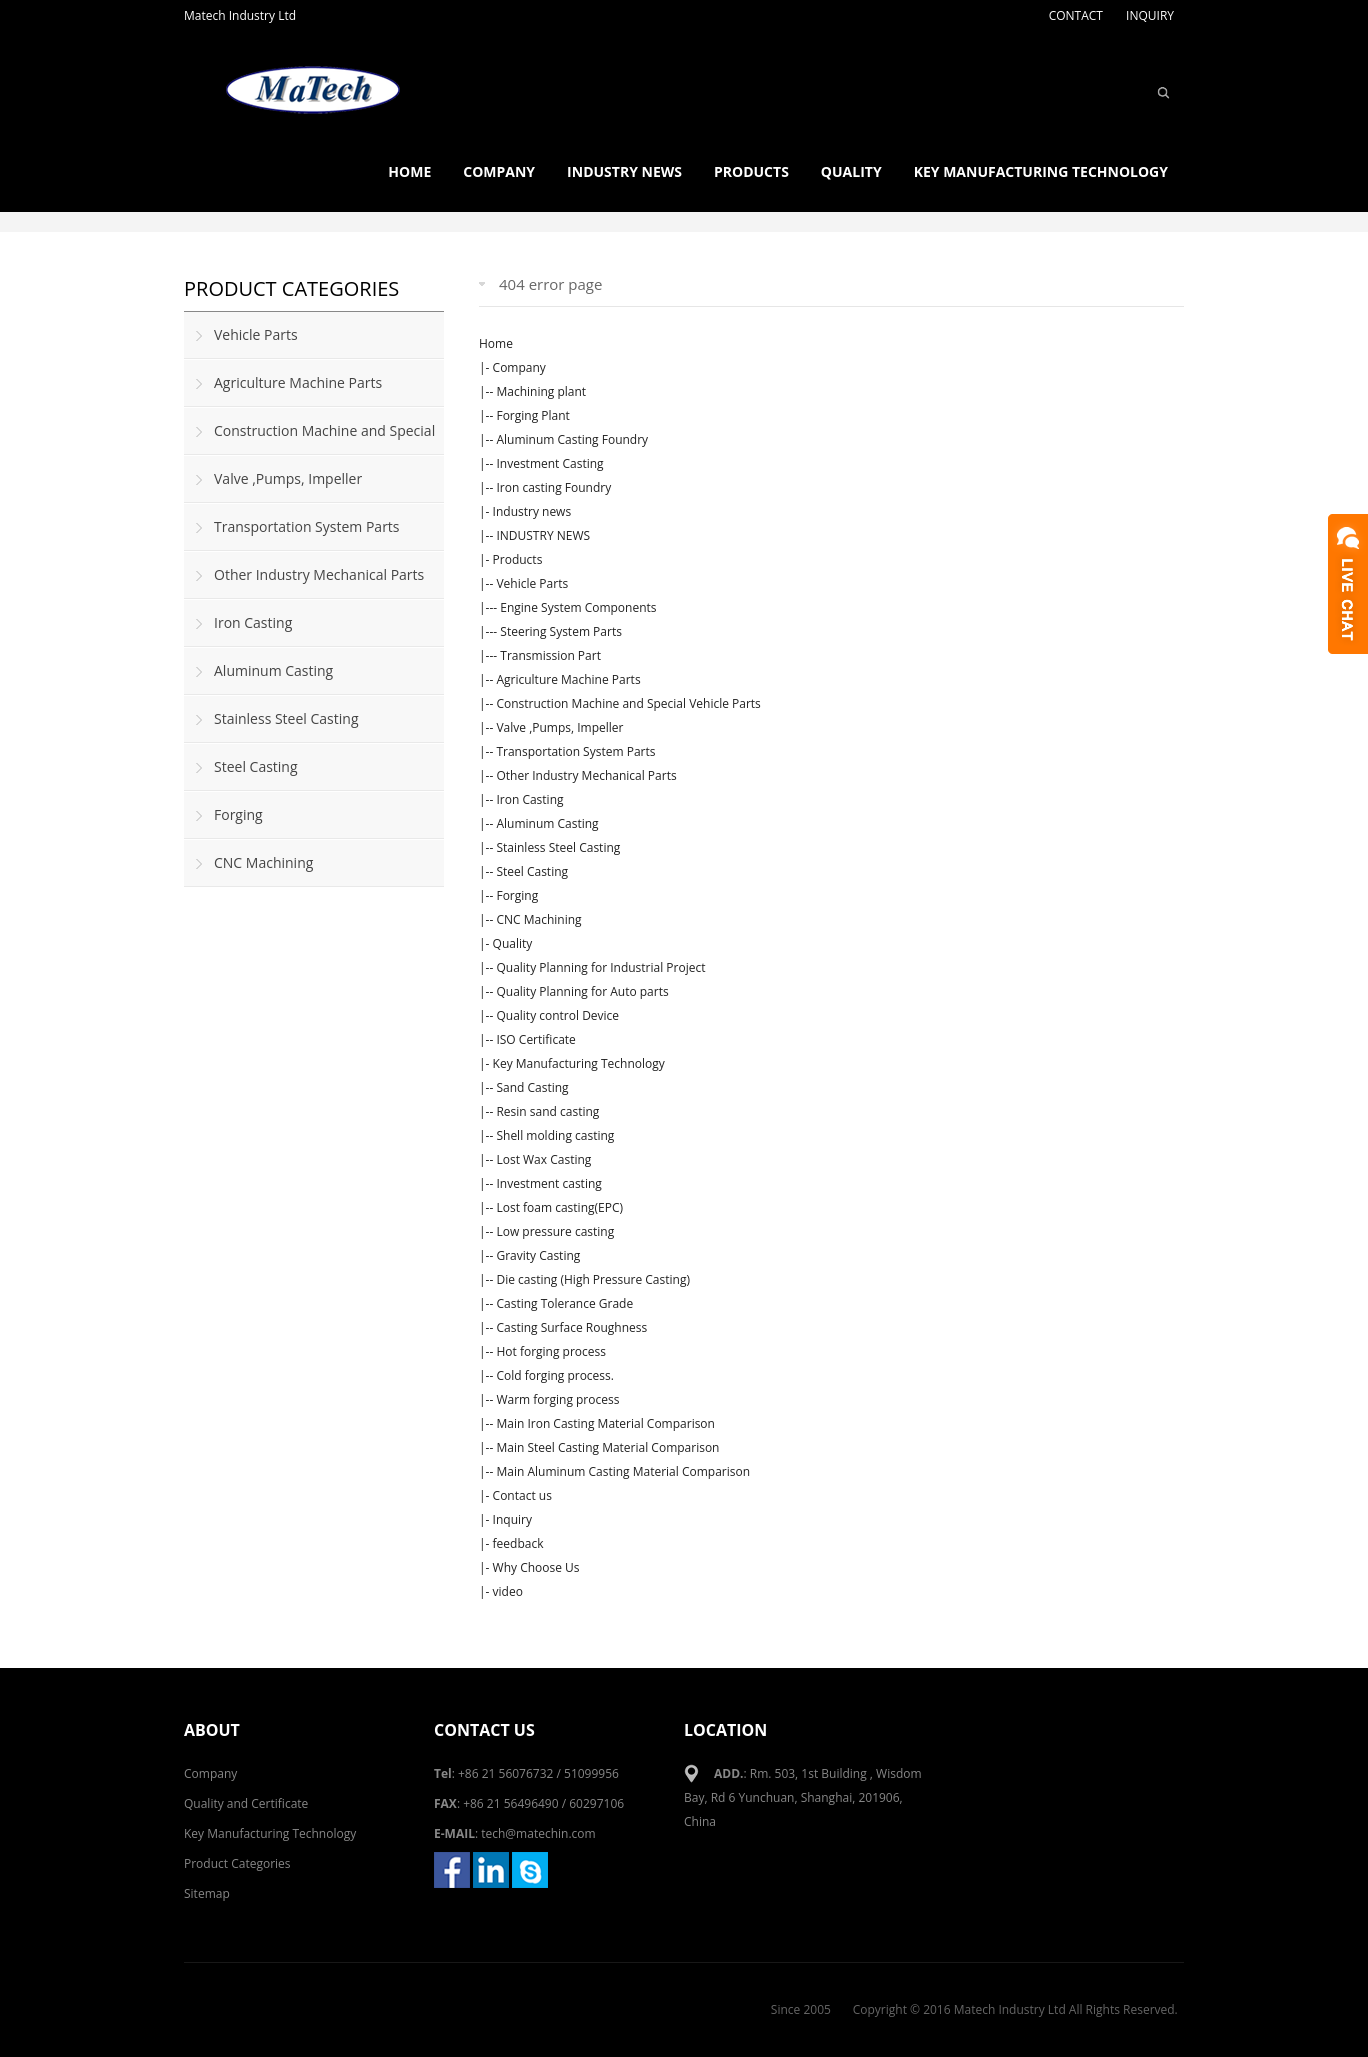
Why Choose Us (536, 1567)
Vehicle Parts (532, 583)
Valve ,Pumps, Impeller (559, 727)
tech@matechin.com (538, 1833)
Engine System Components (578, 607)
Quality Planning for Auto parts (582, 991)
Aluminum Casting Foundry (572, 439)
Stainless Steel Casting (558, 847)
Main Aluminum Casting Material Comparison (623, 1471)
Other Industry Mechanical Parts (586, 775)
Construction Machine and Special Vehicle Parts (628, 703)
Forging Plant (532, 415)
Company (499, 171)
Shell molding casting (555, 1135)
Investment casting (548, 1183)
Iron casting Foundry (553, 487)
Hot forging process (551, 1351)
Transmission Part (550, 655)
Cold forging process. (555, 1375)
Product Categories (237, 1863)
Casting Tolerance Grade (564, 1303)
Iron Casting (529, 799)
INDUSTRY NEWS (543, 535)
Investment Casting (549, 463)
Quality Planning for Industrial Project (600, 967)
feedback (518, 1543)
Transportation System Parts (575, 751)
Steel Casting (532, 871)
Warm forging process (557, 1399)
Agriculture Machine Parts (568, 679)
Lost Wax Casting (543, 1159)
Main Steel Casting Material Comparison (607, 1447)
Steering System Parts (561, 631)
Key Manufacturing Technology (1041, 171)
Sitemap (207, 1893)
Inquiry (512, 1519)
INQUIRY (1150, 15)
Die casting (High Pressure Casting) (593, 1279)
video (508, 1591)
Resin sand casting (547, 1111)
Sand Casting (532, 1087)
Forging (517, 895)
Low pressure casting (555, 1231)
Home (409, 171)
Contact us (522, 1495)
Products (751, 171)
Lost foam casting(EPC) (559, 1207)
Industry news (624, 171)
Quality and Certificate (246, 1803)
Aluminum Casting (547, 823)
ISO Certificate (535, 1039)
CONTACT (1076, 15)
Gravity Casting (538, 1255)
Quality (851, 171)
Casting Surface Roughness (571, 1327)
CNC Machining (538, 919)
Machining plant (541, 391)
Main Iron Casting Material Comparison (605, 1423)
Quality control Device (557, 1015)
